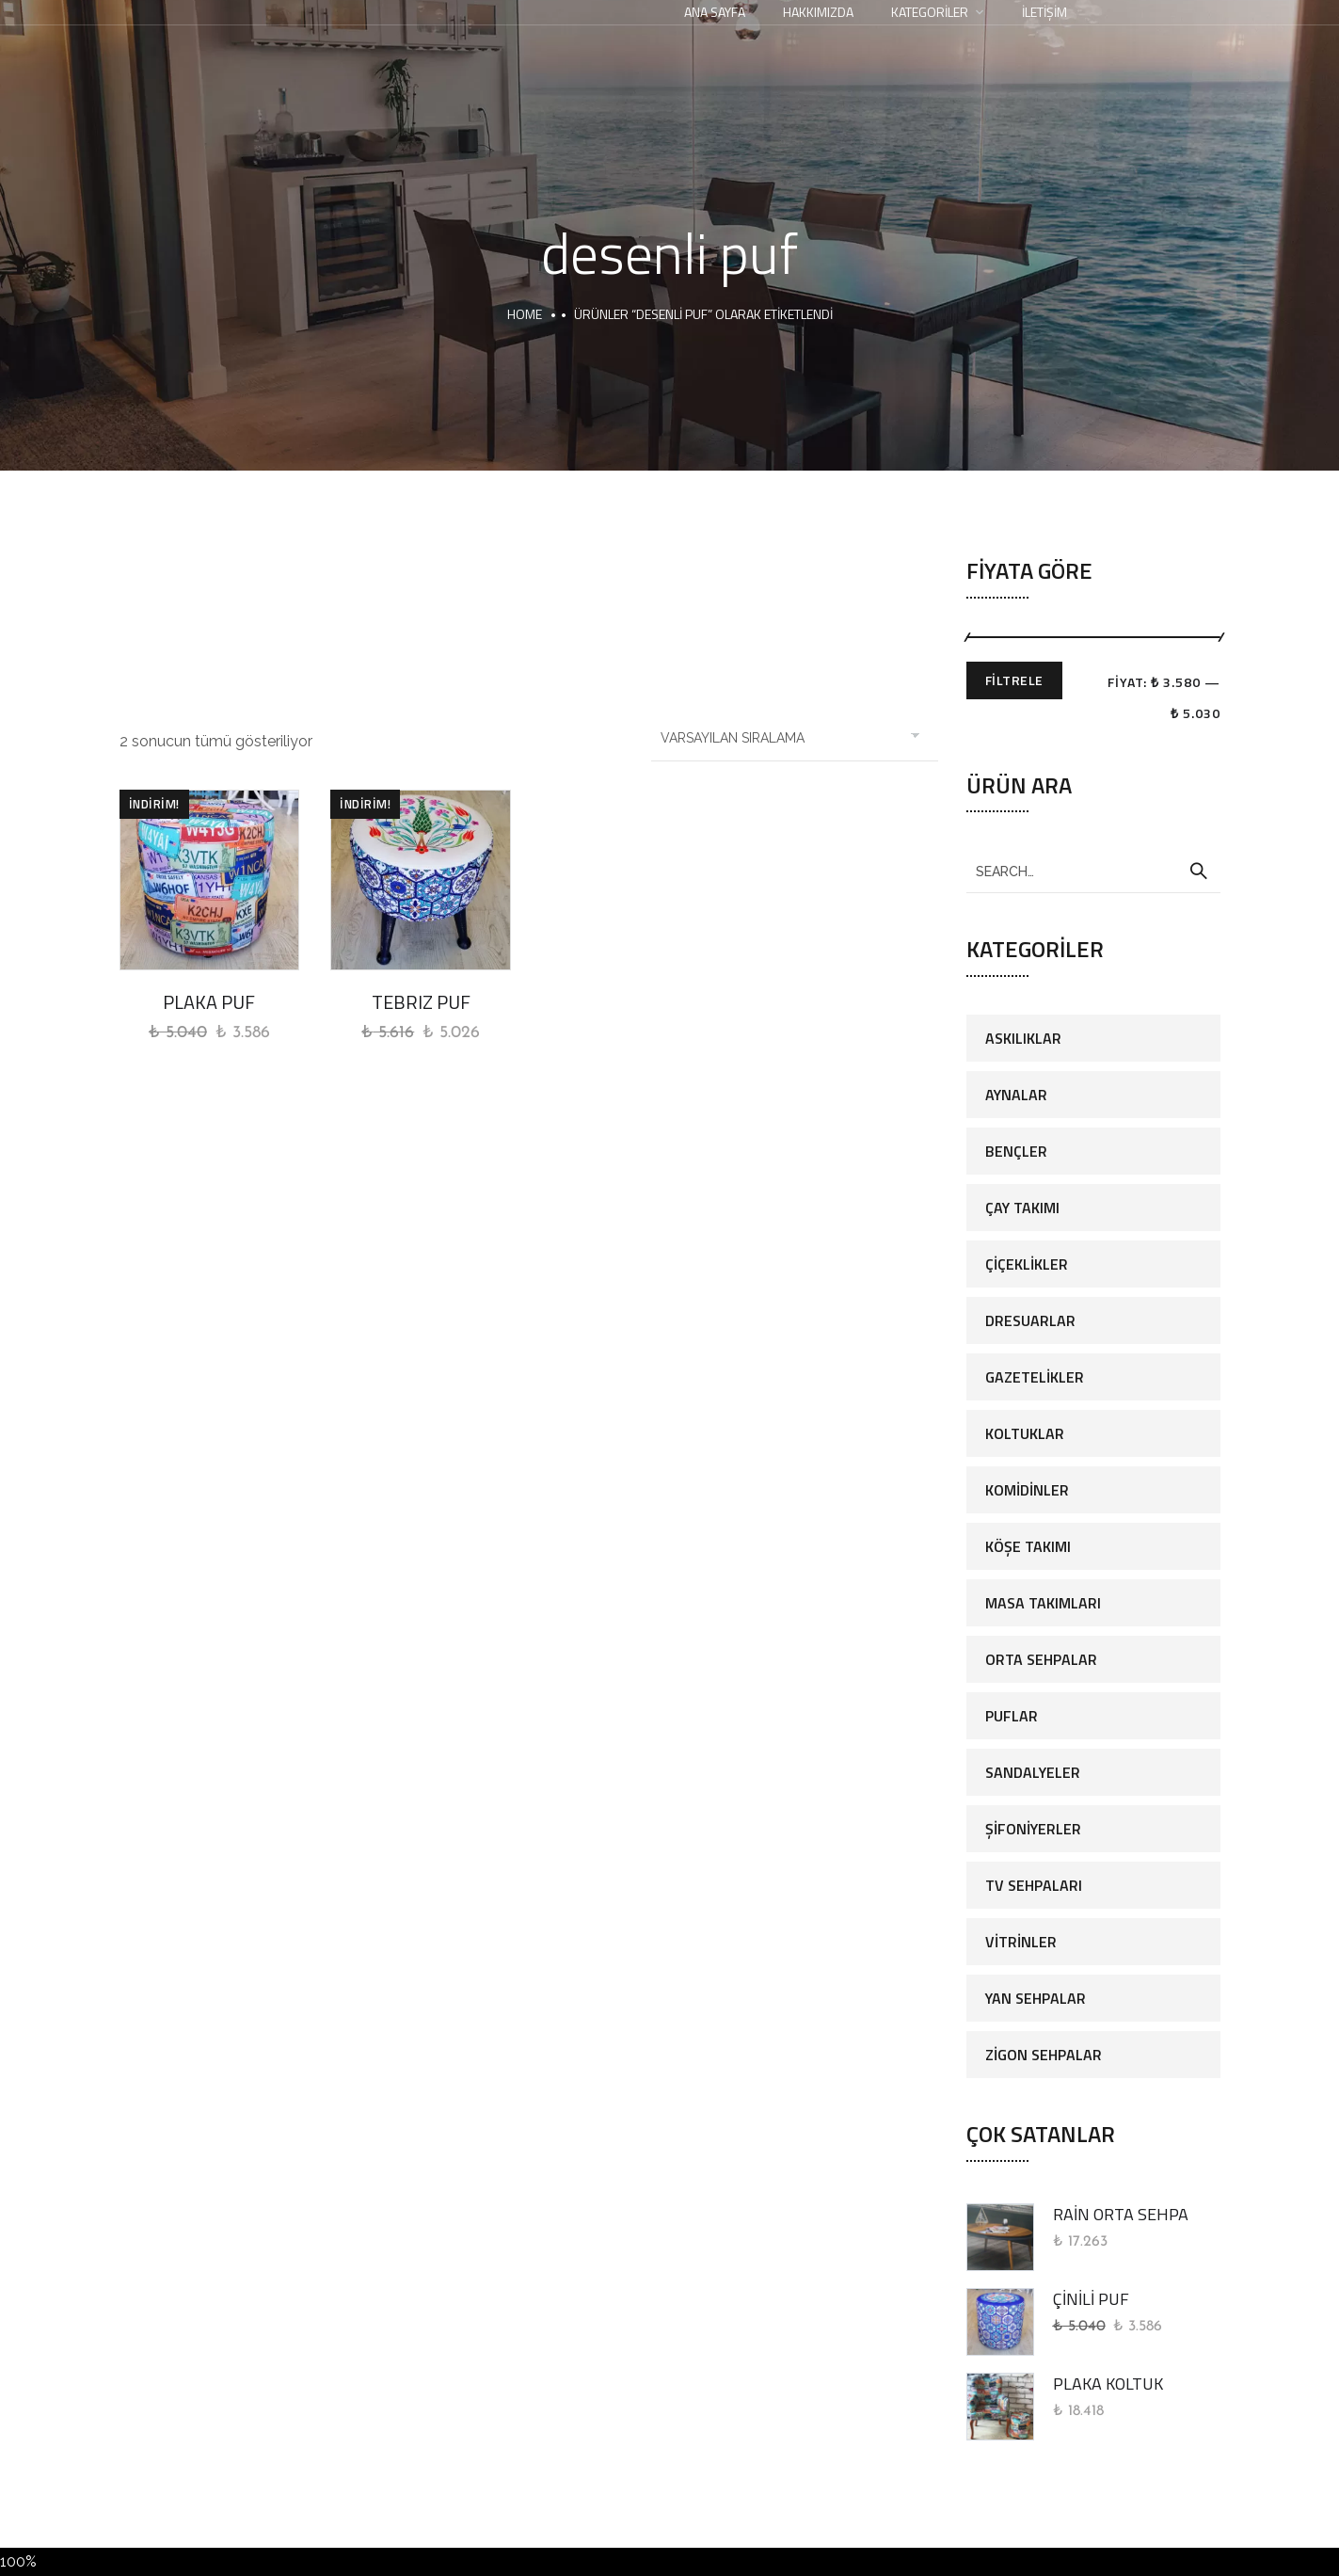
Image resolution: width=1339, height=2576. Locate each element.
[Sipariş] (794, 737)
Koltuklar (1024, 1433)
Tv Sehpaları (1033, 1885)
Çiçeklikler (1026, 1264)
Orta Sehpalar (1041, 1659)
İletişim (1044, 12)
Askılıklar (1023, 1038)
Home (524, 314)
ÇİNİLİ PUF (1091, 2299)
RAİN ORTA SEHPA (1120, 2214)
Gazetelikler (1034, 1377)
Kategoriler (929, 12)
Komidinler (1027, 1490)
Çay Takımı (1022, 1207)
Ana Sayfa (714, 12)
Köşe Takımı (1028, 1546)
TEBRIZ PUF (421, 1001)
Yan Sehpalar (1035, 1998)
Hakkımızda (818, 12)
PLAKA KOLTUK (1108, 2383)
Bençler (1016, 1151)
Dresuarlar (1030, 1320)
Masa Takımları (1043, 1603)
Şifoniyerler (1033, 1828)
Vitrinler (1021, 1941)
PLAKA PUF (209, 1001)
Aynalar (1016, 1094)
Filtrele (1014, 680)
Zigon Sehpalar (1043, 2054)
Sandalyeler (1032, 1772)
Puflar (1011, 1715)
